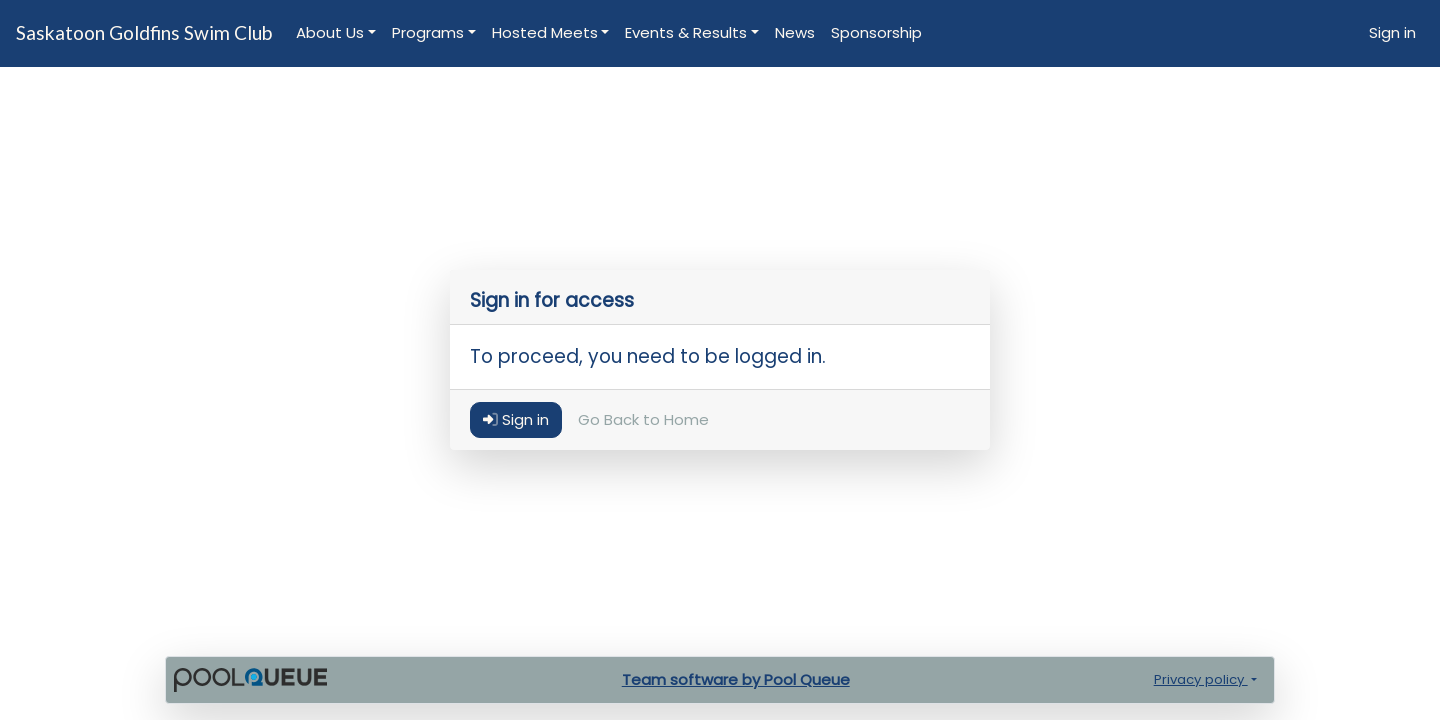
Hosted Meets (545, 32)
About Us (330, 32)
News (795, 32)
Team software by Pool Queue (736, 679)
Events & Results (686, 32)
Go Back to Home (643, 420)
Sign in (1392, 32)
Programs (428, 32)
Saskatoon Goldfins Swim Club (144, 32)
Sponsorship (876, 32)
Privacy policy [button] (1201, 679)
